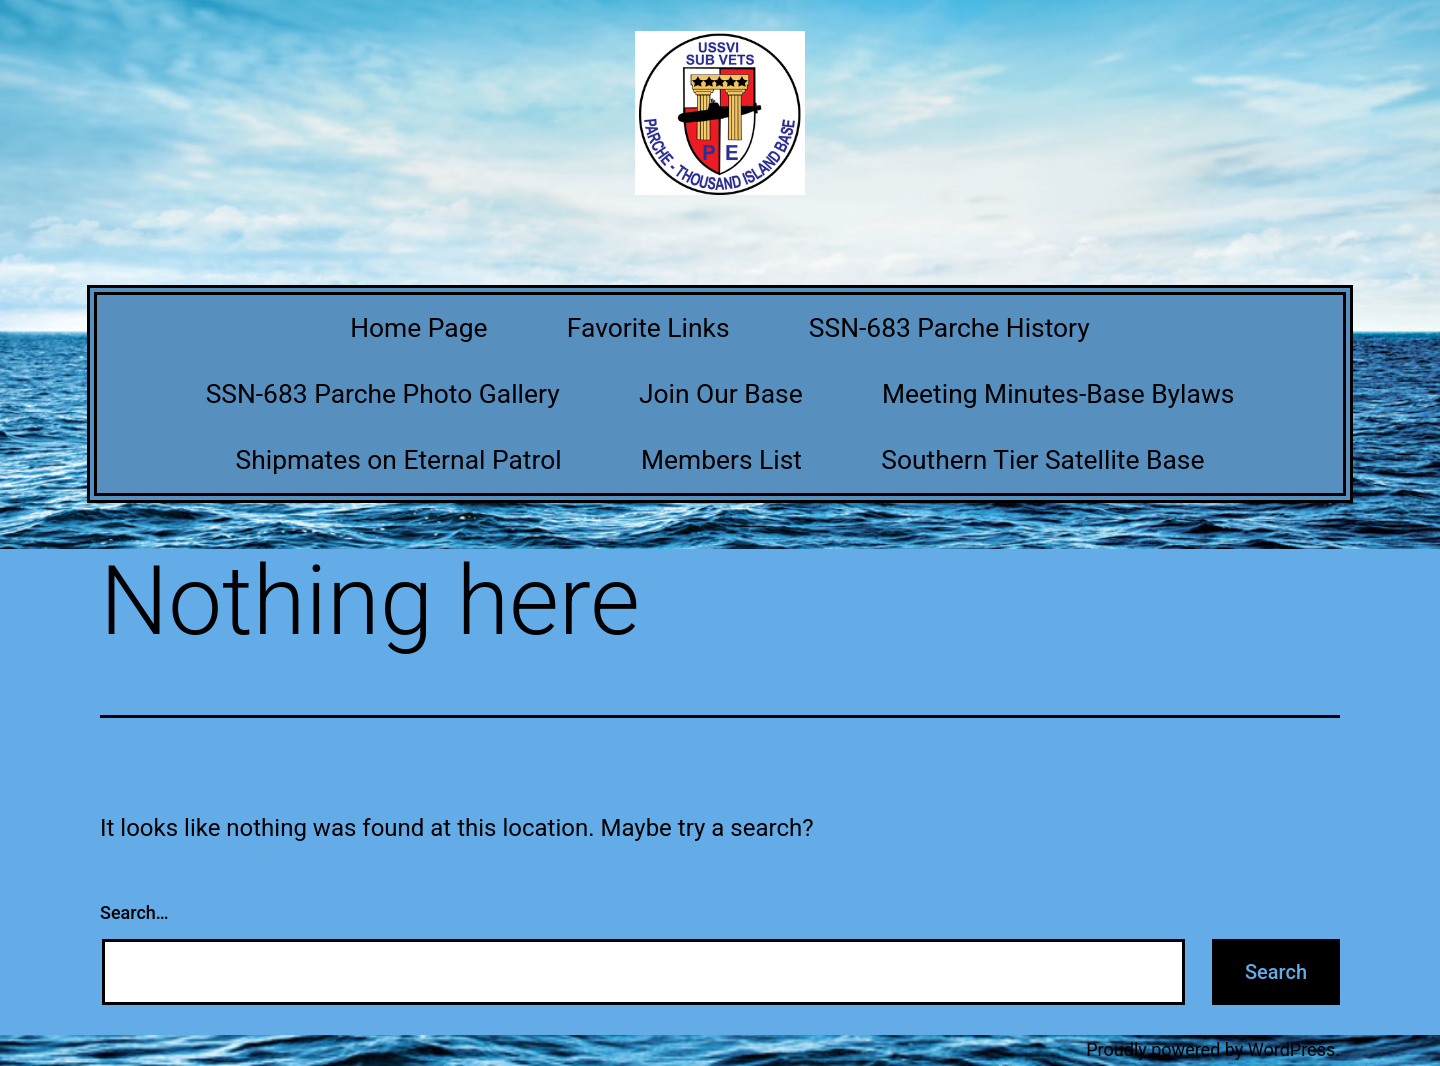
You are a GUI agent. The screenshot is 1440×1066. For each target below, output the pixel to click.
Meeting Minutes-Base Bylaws (1058, 394)
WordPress (1291, 1049)
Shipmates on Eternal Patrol (399, 460)
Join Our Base (721, 394)
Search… (134, 912)
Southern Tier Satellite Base (1042, 460)
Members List (721, 460)
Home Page (418, 328)
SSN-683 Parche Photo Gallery (383, 394)
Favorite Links (648, 328)
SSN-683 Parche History (949, 328)
